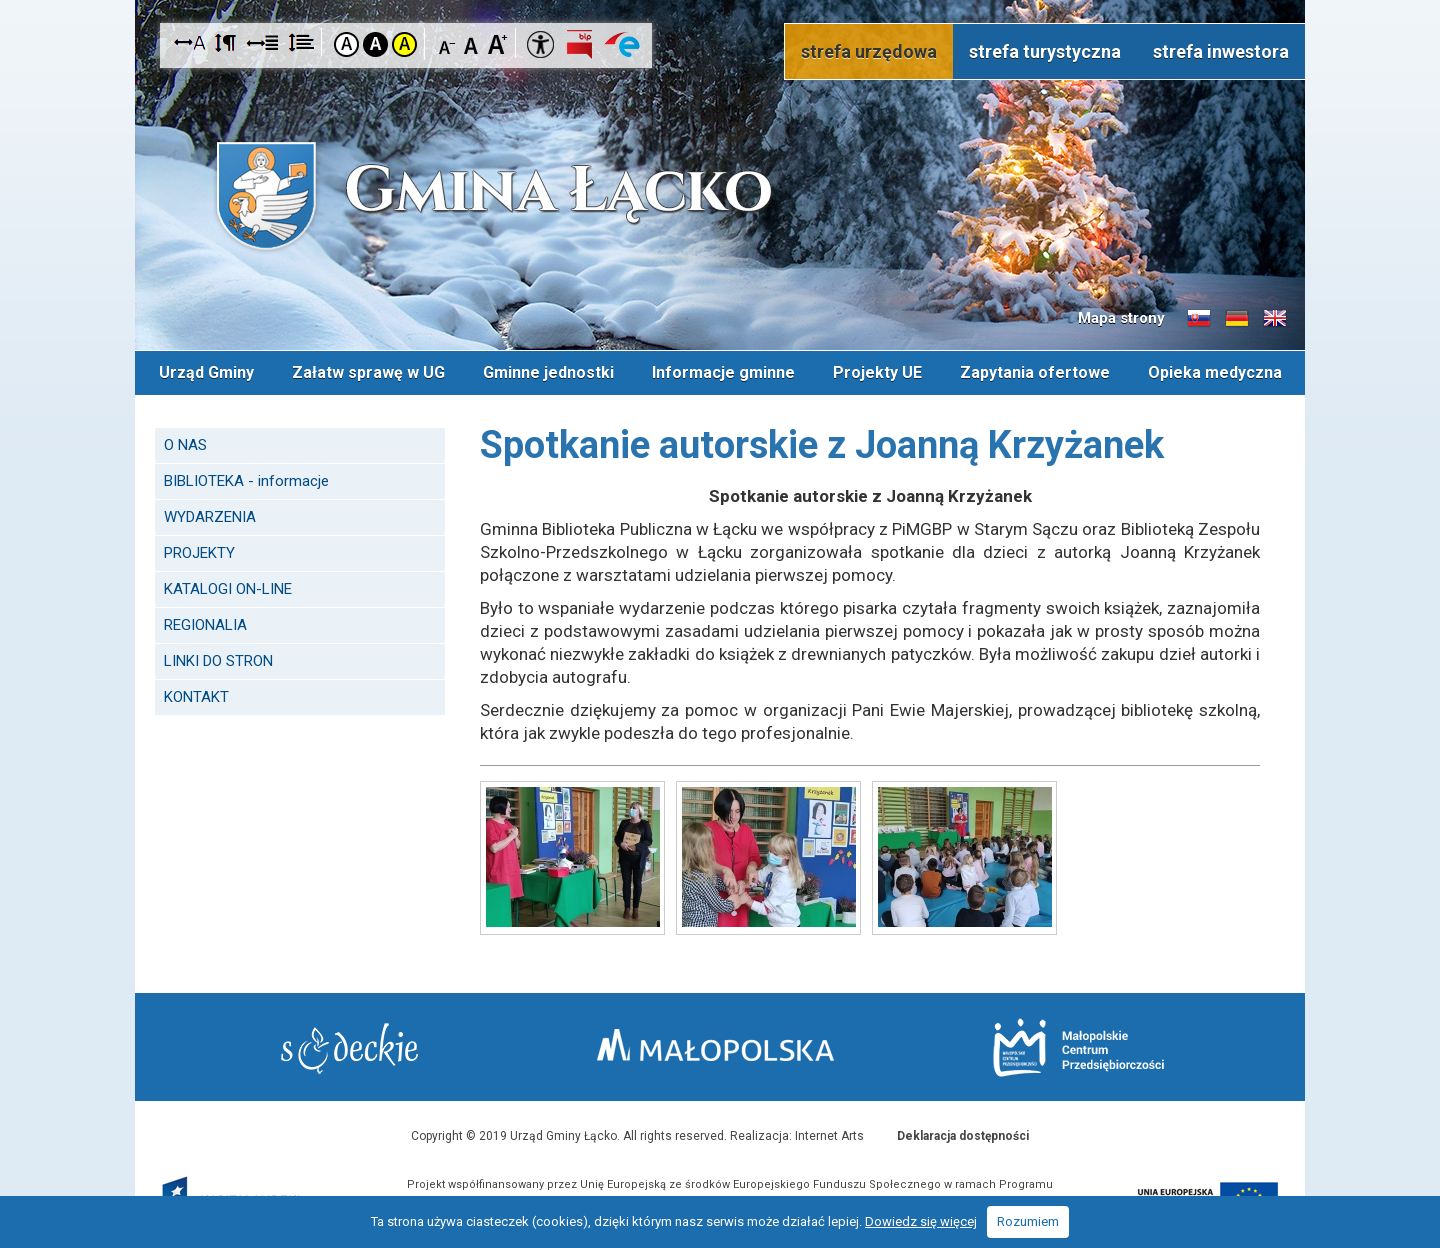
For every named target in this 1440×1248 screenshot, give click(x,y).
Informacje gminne (723, 372)
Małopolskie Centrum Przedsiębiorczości (1078, 1047)
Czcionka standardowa (472, 43)
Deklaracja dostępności (963, 1136)
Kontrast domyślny (346, 44)
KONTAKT (196, 697)
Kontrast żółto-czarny (404, 44)
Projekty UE (877, 372)
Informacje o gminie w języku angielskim (1275, 319)
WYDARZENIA (210, 517)
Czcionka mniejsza (447, 43)
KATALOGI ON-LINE (228, 589)
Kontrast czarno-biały (375, 44)
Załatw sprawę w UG (368, 372)
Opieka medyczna (1215, 372)
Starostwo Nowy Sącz (349, 1048)
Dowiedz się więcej (921, 1221)
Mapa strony (1121, 318)
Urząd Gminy (206, 372)
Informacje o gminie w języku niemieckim (1237, 319)
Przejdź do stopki (720, 0)
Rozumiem (1028, 1221)
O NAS (185, 445)
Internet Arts (829, 1136)
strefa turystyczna (1045, 51)
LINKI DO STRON (218, 661)
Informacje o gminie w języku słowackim (1199, 319)
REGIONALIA (205, 625)
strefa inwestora (1221, 51)
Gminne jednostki (548, 372)
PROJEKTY (199, 553)
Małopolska (715, 1045)
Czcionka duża (497, 43)
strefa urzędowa (869, 51)
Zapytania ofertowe (1035, 372)
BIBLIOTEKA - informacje (246, 481)
